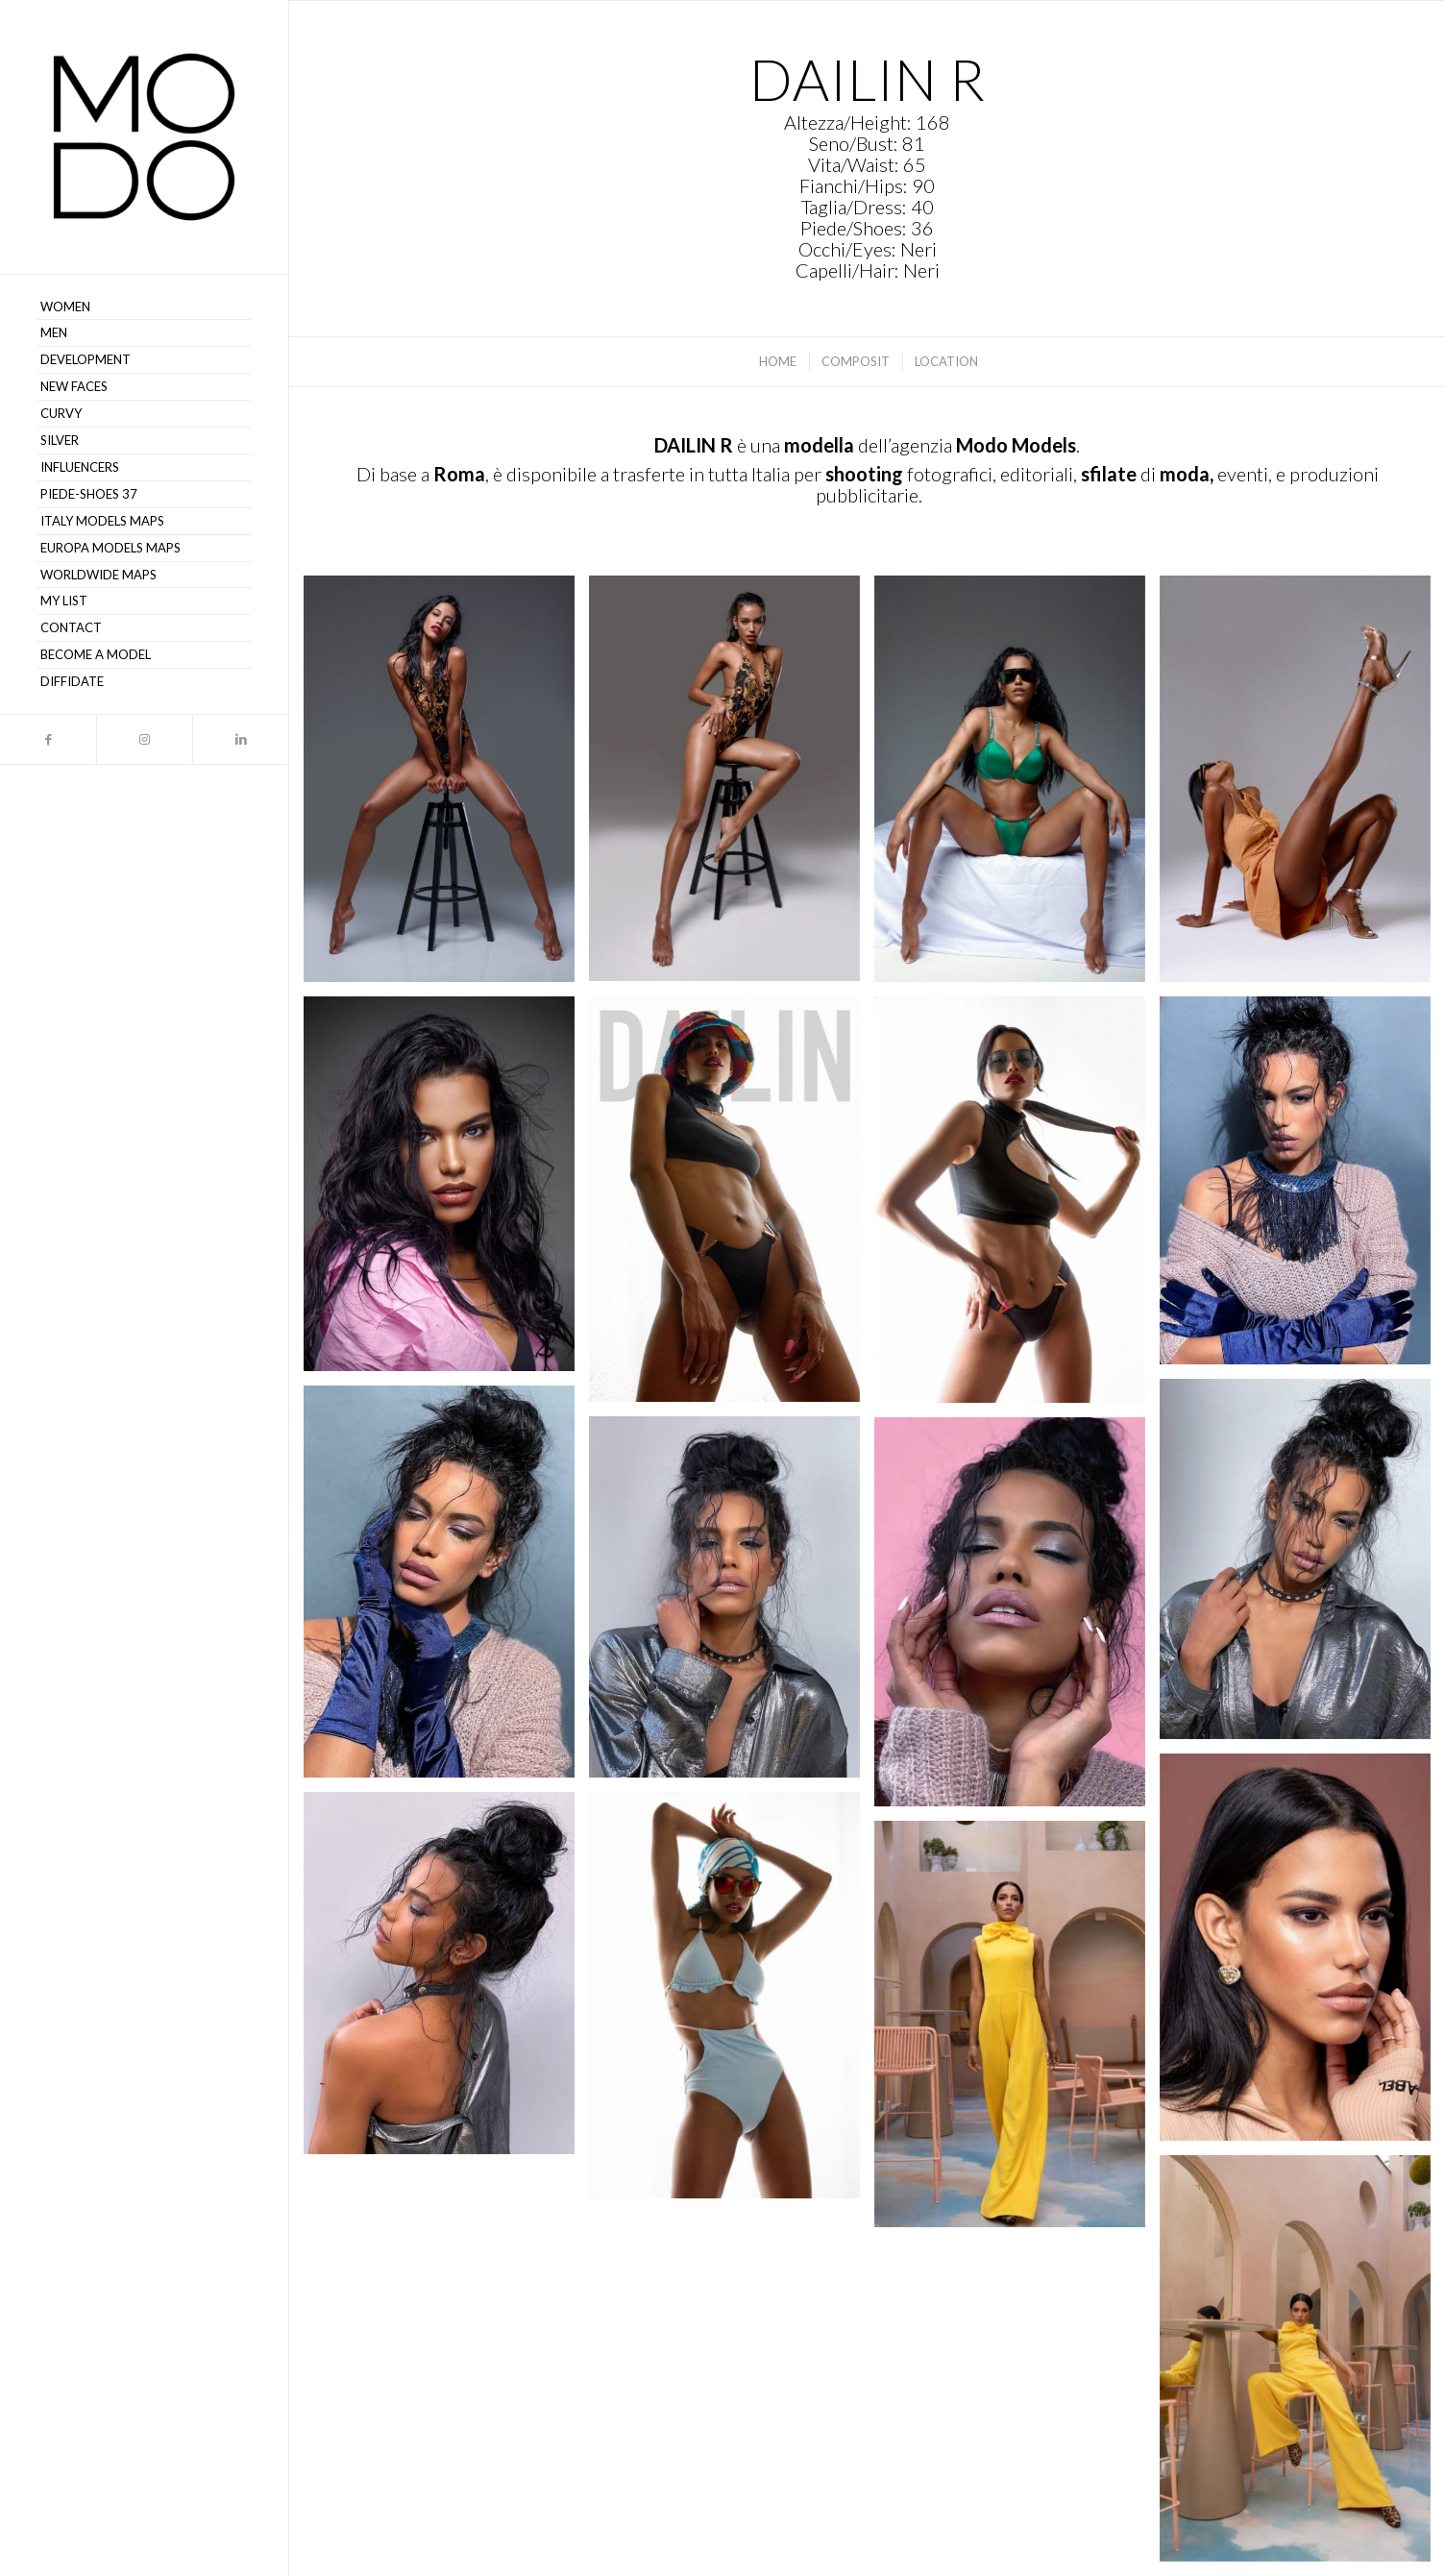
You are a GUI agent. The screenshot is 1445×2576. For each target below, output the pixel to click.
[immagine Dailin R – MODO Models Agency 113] (731, 2002)
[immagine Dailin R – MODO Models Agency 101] (731, 785)
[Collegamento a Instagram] (144, 739)
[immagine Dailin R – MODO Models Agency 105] (1017, 1206)
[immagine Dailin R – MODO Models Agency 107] (1017, 2031)
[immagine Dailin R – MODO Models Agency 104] (446, 1191)
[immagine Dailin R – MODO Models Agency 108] (1302, 1566)
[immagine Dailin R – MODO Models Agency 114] (446, 1980)
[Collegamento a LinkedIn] (240, 739)
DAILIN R (693, 444)
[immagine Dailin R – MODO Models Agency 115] (1302, 2365)
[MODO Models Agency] (144, 136)
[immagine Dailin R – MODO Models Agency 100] (446, 786)
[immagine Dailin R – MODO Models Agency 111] (1017, 1619)
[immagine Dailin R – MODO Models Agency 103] (731, 1205)
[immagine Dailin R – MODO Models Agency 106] (1302, 1187)
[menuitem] (144, 307)
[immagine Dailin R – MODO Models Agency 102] (1017, 786)
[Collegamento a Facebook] (48, 739)
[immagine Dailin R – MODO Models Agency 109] (446, 1589)
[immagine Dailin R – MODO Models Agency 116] (1302, 786)
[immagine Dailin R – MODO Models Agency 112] (1302, 1954)
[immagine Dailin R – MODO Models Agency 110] (731, 1604)
